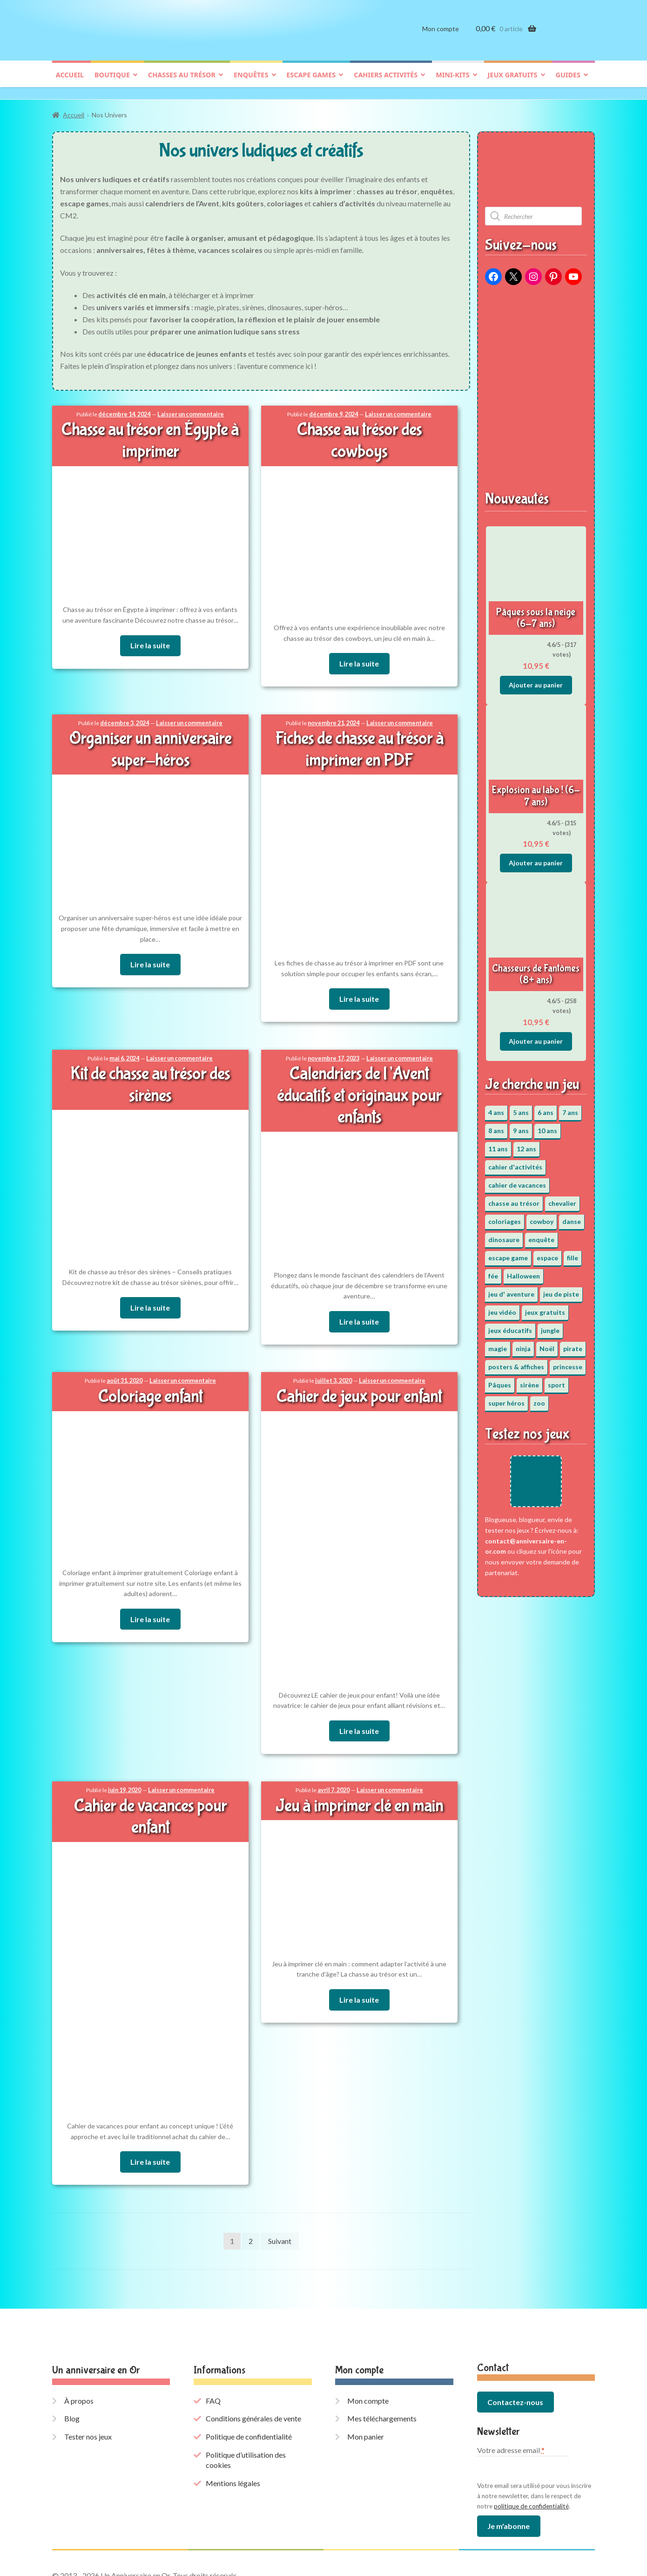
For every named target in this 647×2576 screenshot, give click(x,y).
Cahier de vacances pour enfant (150, 1775)
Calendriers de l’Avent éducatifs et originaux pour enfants (359, 1067)
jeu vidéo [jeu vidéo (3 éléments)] (502, 1308)
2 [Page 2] (251, 2187)
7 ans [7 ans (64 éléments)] (570, 1108)
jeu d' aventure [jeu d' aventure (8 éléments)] (511, 1289)
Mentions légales (233, 2430)
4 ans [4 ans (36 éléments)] (496, 1108)
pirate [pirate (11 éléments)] (572, 1344)
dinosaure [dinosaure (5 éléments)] (503, 1235)
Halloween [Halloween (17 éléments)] (523, 1271)
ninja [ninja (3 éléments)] (523, 1344)
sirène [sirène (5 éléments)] (529, 1380)
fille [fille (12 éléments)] (572, 1253)
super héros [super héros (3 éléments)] (506, 1398)
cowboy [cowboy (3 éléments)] (541, 1217)
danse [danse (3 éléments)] (571, 1217)
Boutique (112, 82)
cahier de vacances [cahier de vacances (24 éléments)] (517, 1180)
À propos (79, 2347)
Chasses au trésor (182, 82)
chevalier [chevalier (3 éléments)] (562, 1199)
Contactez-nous (515, 2349)
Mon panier (365, 2383)
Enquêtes (251, 82)
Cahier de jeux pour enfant (359, 1367)
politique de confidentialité (531, 2453)
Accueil (70, 82)
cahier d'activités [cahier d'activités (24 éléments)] (515, 1162)
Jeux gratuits (513, 82)
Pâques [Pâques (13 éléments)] (499, 1380)
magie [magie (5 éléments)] (497, 1344)
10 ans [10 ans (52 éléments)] (547, 1126)
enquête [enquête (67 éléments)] (541, 1235)
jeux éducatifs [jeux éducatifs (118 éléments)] (510, 1326)
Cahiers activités (386, 82)
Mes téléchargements (382, 2365)
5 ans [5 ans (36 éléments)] (521, 1108)
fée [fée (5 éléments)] (493, 1271)
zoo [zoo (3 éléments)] (539, 1398)
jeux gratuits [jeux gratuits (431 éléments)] (545, 1308)
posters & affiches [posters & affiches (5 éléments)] (516, 1362)
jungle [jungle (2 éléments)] (550, 1326)
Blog (72, 2365)
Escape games (311, 82)
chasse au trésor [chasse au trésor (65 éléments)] (513, 1199)
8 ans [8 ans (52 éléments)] (496, 1126)
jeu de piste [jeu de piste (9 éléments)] (561, 1289)
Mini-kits (452, 82)
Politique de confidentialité (249, 2383)
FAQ (213, 2347)
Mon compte (440, 36)
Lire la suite (150, 638)
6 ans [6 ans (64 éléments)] (545, 1108)
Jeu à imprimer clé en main (359, 1775)
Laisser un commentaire (189, 409)
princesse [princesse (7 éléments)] (567, 1362)
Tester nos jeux (88, 2383)
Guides (568, 82)
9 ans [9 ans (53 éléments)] (521, 1126)
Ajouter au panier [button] (536, 680)
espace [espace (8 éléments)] (547, 1253)
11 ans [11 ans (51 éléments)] (498, 1144)
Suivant (279, 2187)
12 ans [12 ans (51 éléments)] (526, 1144)
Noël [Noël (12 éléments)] (546, 1344)
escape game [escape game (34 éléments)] (508, 1253)
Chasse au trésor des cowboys (359, 425)
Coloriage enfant (150, 1367)
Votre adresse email (511, 2396)
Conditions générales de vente (253, 2365)
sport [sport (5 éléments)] (556, 1380)
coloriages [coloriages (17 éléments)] (504, 1217)
